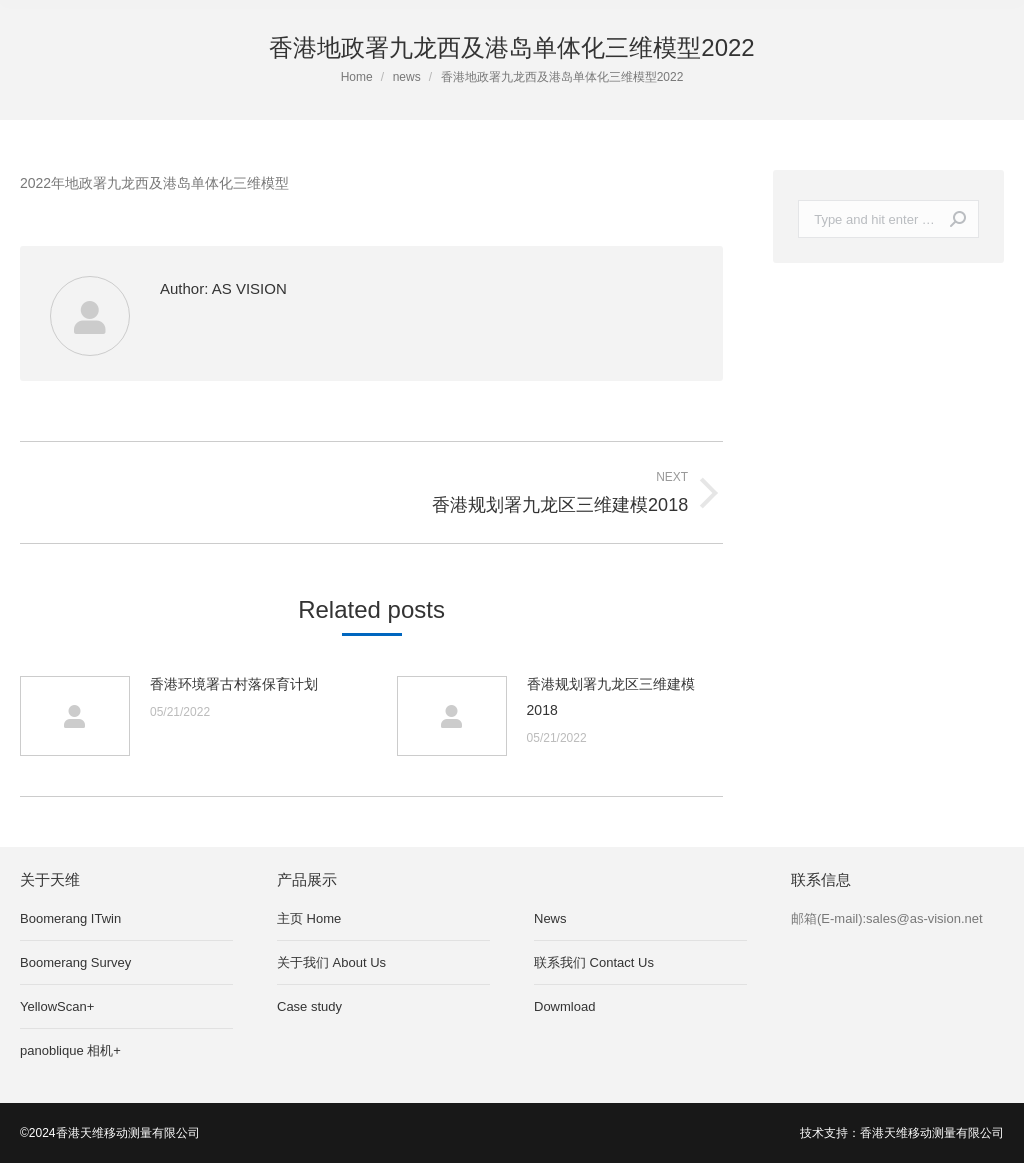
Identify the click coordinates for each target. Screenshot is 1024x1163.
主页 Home (309, 918)
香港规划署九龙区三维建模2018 (611, 697)
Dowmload (564, 1006)
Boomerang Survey (75, 962)
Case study (309, 1006)
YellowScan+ (57, 1006)
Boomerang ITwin (70, 918)
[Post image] (75, 716)
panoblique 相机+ (70, 1050)
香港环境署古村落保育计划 (234, 684)
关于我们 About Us (331, 962)
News (550, 918)
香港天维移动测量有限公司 (932, 1133)
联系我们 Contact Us (594, 962)
